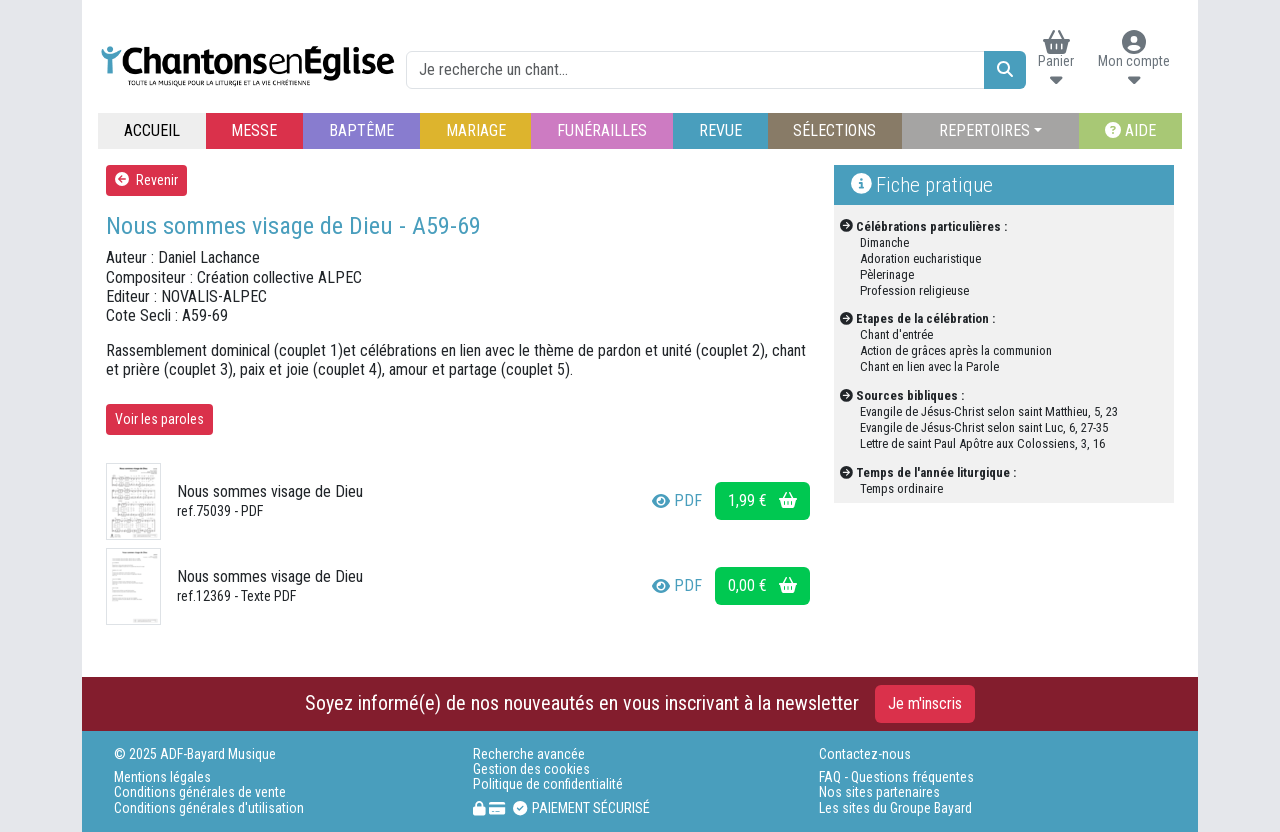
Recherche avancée (529, 754)
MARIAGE (476, 130)
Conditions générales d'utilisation (209, 808)
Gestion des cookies (531, 769)
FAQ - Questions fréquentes (896, 777)
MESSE (254, 130)
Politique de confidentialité (548, 784)
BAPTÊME (361, 130)
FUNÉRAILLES (602, 130)
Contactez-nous (865, 754)
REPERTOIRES (984, 130)
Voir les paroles (159, 419)
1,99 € (762, 500)
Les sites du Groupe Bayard (895, 808)
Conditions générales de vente (200, 792)
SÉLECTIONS (834, 130)
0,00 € (762, 585)
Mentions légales (162, 777)
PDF (677, 500)
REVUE (720, 130)
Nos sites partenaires (879, 792)
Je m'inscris (925, 703)
